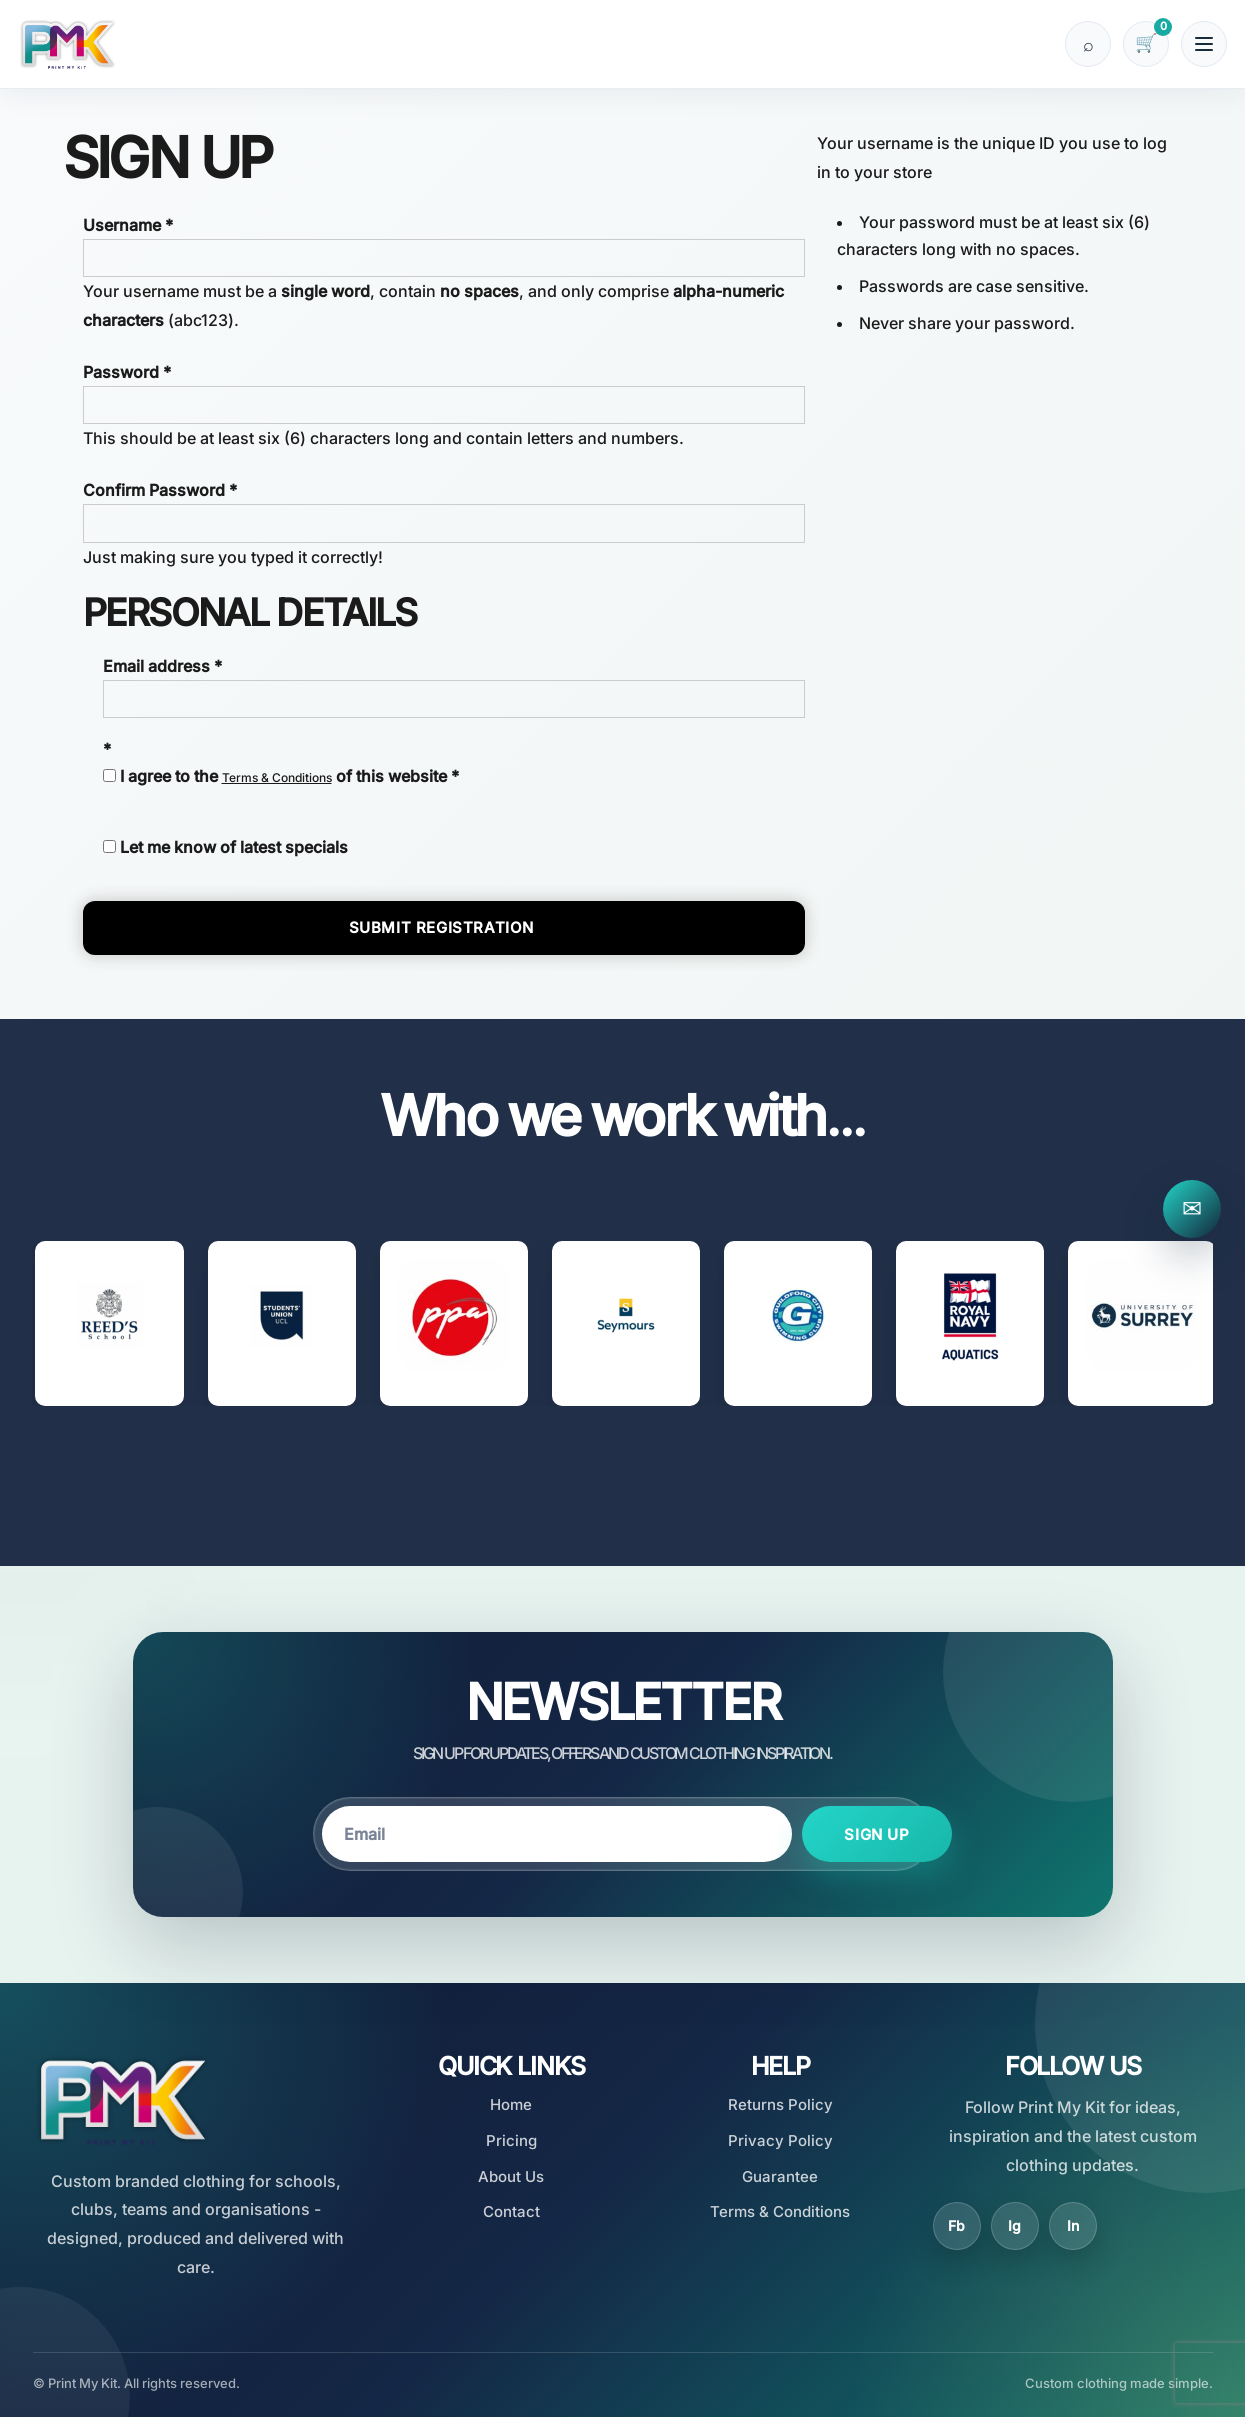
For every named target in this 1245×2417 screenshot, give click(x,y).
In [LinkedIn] (1073, 2225)
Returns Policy (780, 2104)
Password (121, 372)
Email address (156, 666)
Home (511, 2104)
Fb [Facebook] (956, 2225)
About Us (511, 2176)
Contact (511, 2211)
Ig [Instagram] (1014, 2225)
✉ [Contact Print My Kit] (1192, 1208)
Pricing (511, 2140)
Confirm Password (154, 490)
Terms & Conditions (277, 777)
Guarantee (780, 2176)
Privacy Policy (780, 2140)
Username (122, 225)
